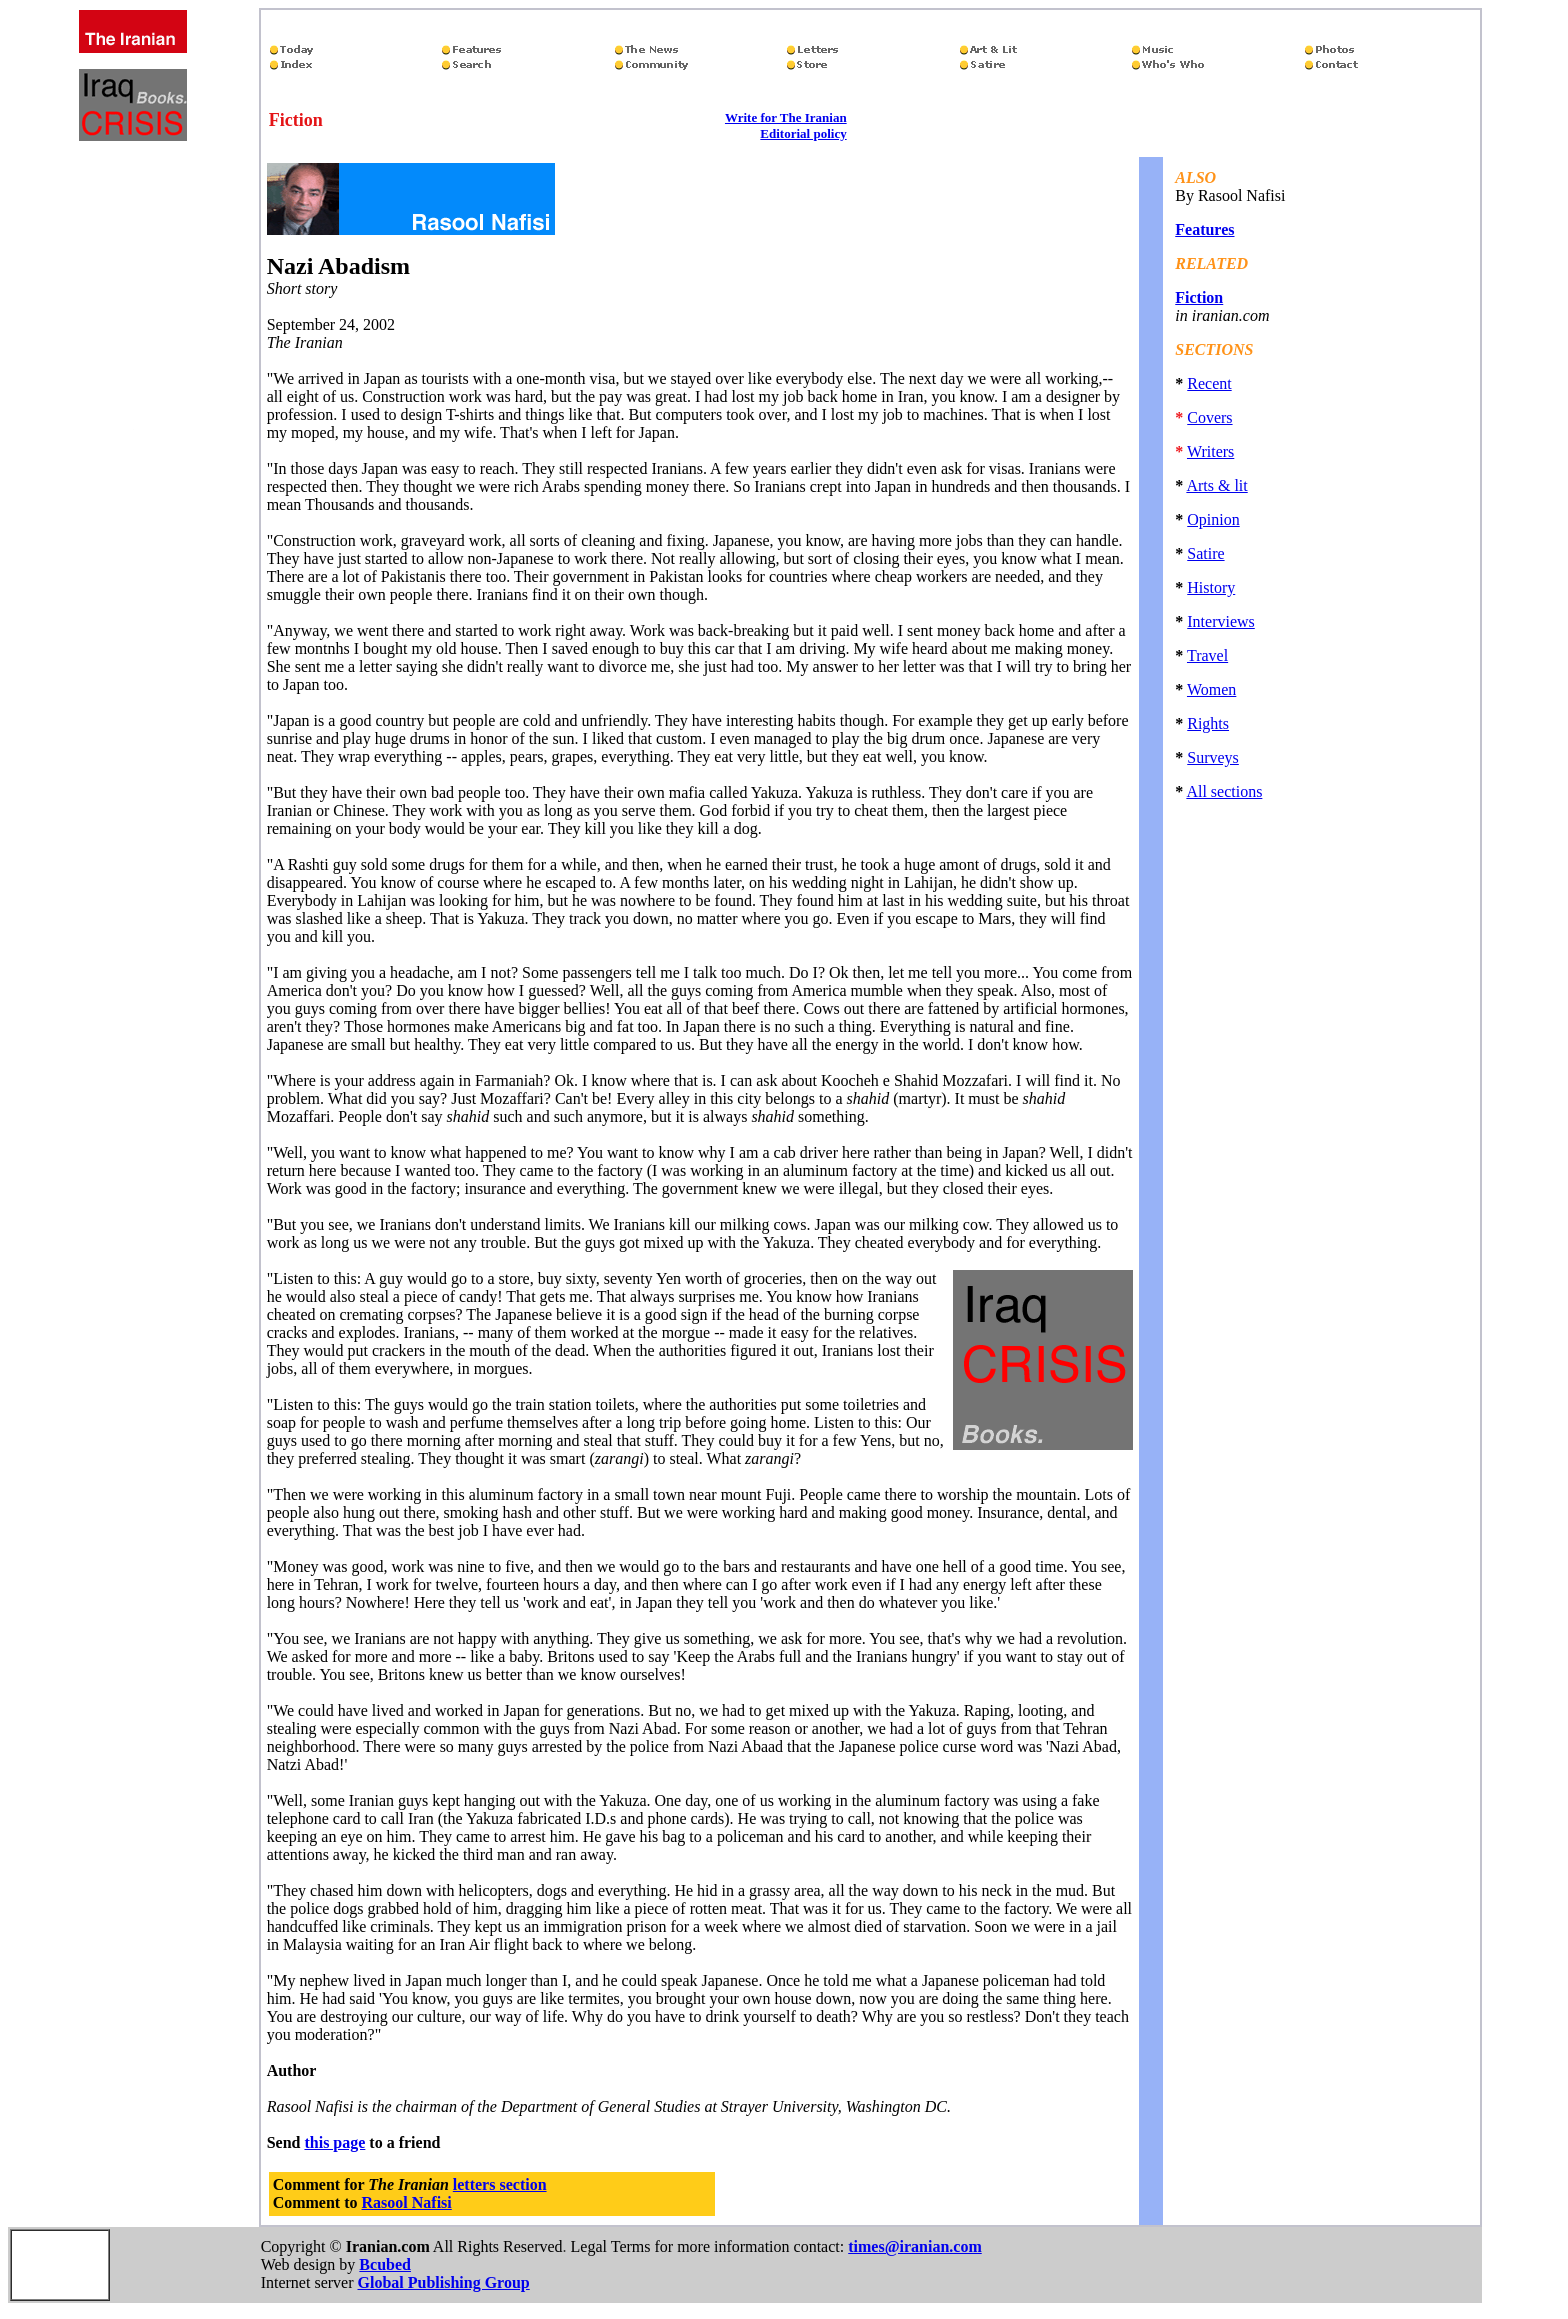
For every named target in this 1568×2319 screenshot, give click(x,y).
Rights (1208, 723)
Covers (1209, 417)
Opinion (1213, 519)
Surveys (1213, 757)
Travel (1207, 655)
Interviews (1221, 621)
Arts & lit (1216, 485)
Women (1211, 689)
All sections (1224, 791)
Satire (1205, 553)
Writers (1210, 451)
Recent (1209, 383)
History (1211, 587)
